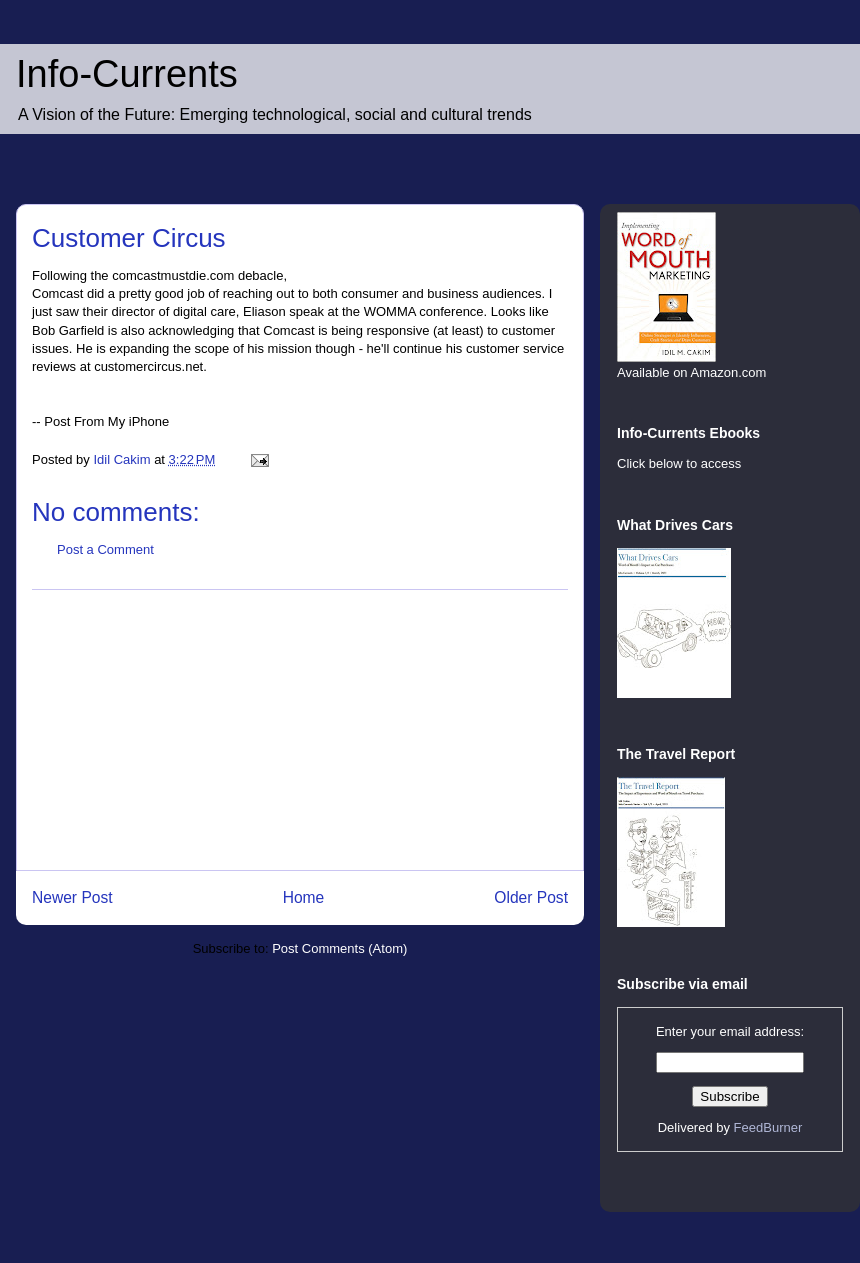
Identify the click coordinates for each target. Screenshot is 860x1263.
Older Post (531, 897)
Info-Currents (127, 74)
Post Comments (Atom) (339, 948)
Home (304, 897)
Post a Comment (105, 549)
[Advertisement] (300, 730)
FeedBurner (768, 1127)
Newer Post (72, 897)
